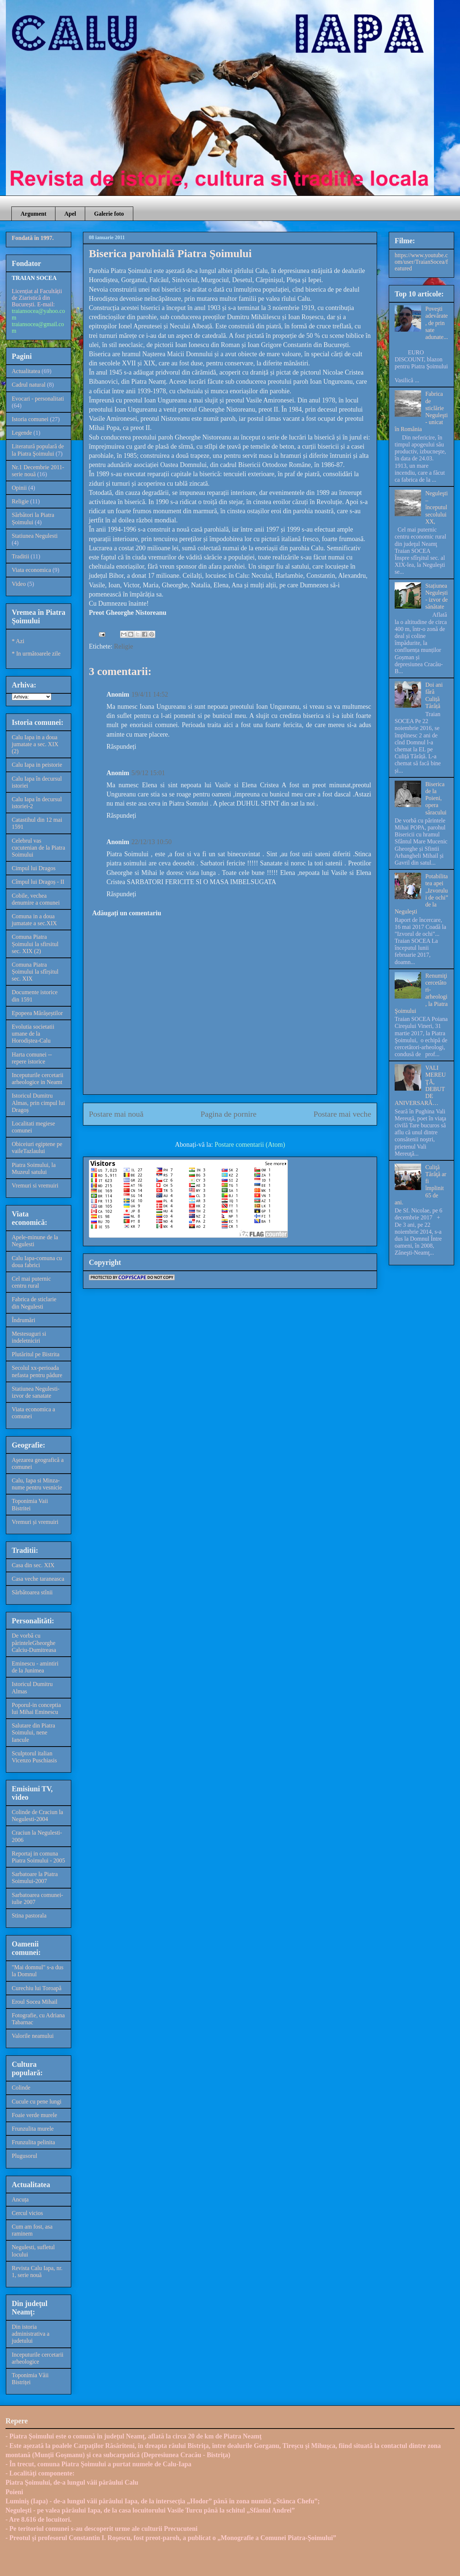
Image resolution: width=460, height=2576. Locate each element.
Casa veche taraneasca (38, 1579)
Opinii (19, 488)
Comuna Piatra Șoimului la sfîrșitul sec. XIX (35, 972)
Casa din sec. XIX (33, 1565)
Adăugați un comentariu (126, 913)
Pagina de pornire (228, 1114)
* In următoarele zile (36, 653)
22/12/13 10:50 (151, 842)
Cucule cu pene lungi (37, 2101)
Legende (22, 433)
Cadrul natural (29, 385)
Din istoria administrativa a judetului (31, 2334)
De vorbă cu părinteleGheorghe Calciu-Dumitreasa (34, 1642)
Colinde (21, 2087)
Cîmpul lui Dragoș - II (38, 882)
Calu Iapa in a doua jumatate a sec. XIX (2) (35, 744)
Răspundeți (121, 746)
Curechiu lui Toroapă (36, 1988)
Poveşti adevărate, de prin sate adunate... (436, 323)
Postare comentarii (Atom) (250, 1144)
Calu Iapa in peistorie (37, 765)
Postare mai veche (342, 1114)
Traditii (20, 556)
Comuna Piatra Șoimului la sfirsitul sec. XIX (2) (35, 944)
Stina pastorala (29, 1915)
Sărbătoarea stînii (32, 1592)
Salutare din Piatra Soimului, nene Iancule (33, 1732)
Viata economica (31, 570)
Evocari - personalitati (38, 398)
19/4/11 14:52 (149, 694)
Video (19, 584)
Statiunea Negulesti (35, 536)
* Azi (18, 641)
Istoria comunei (30, 419)
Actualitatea (26, 371)
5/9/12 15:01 (148, 773)
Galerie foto (109, 214)
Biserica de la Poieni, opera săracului (435, 798)
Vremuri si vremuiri (35, 1185)
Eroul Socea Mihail (34, 2002)
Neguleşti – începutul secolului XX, (436, 507)
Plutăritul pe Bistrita (35, 1354)
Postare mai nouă (116, 1114)
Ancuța (20, 2199)
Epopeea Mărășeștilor (37, 1013)
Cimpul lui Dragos (33, 868)
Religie (123, 646)
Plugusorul (24, 2156)
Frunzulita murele (33, 2129)
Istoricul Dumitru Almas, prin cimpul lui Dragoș (38, 1102)
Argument (33, 214)
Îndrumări (23, 1320)
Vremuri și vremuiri (35, 1522)
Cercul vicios (27, 2213)
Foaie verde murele (34, 2115)
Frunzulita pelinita (33, 2142)
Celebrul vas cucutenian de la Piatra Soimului (38, 848)
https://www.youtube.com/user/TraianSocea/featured (421, 261)
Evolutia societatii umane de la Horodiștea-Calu (33, 1034)
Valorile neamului (33, 2036)
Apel (70, 214)
